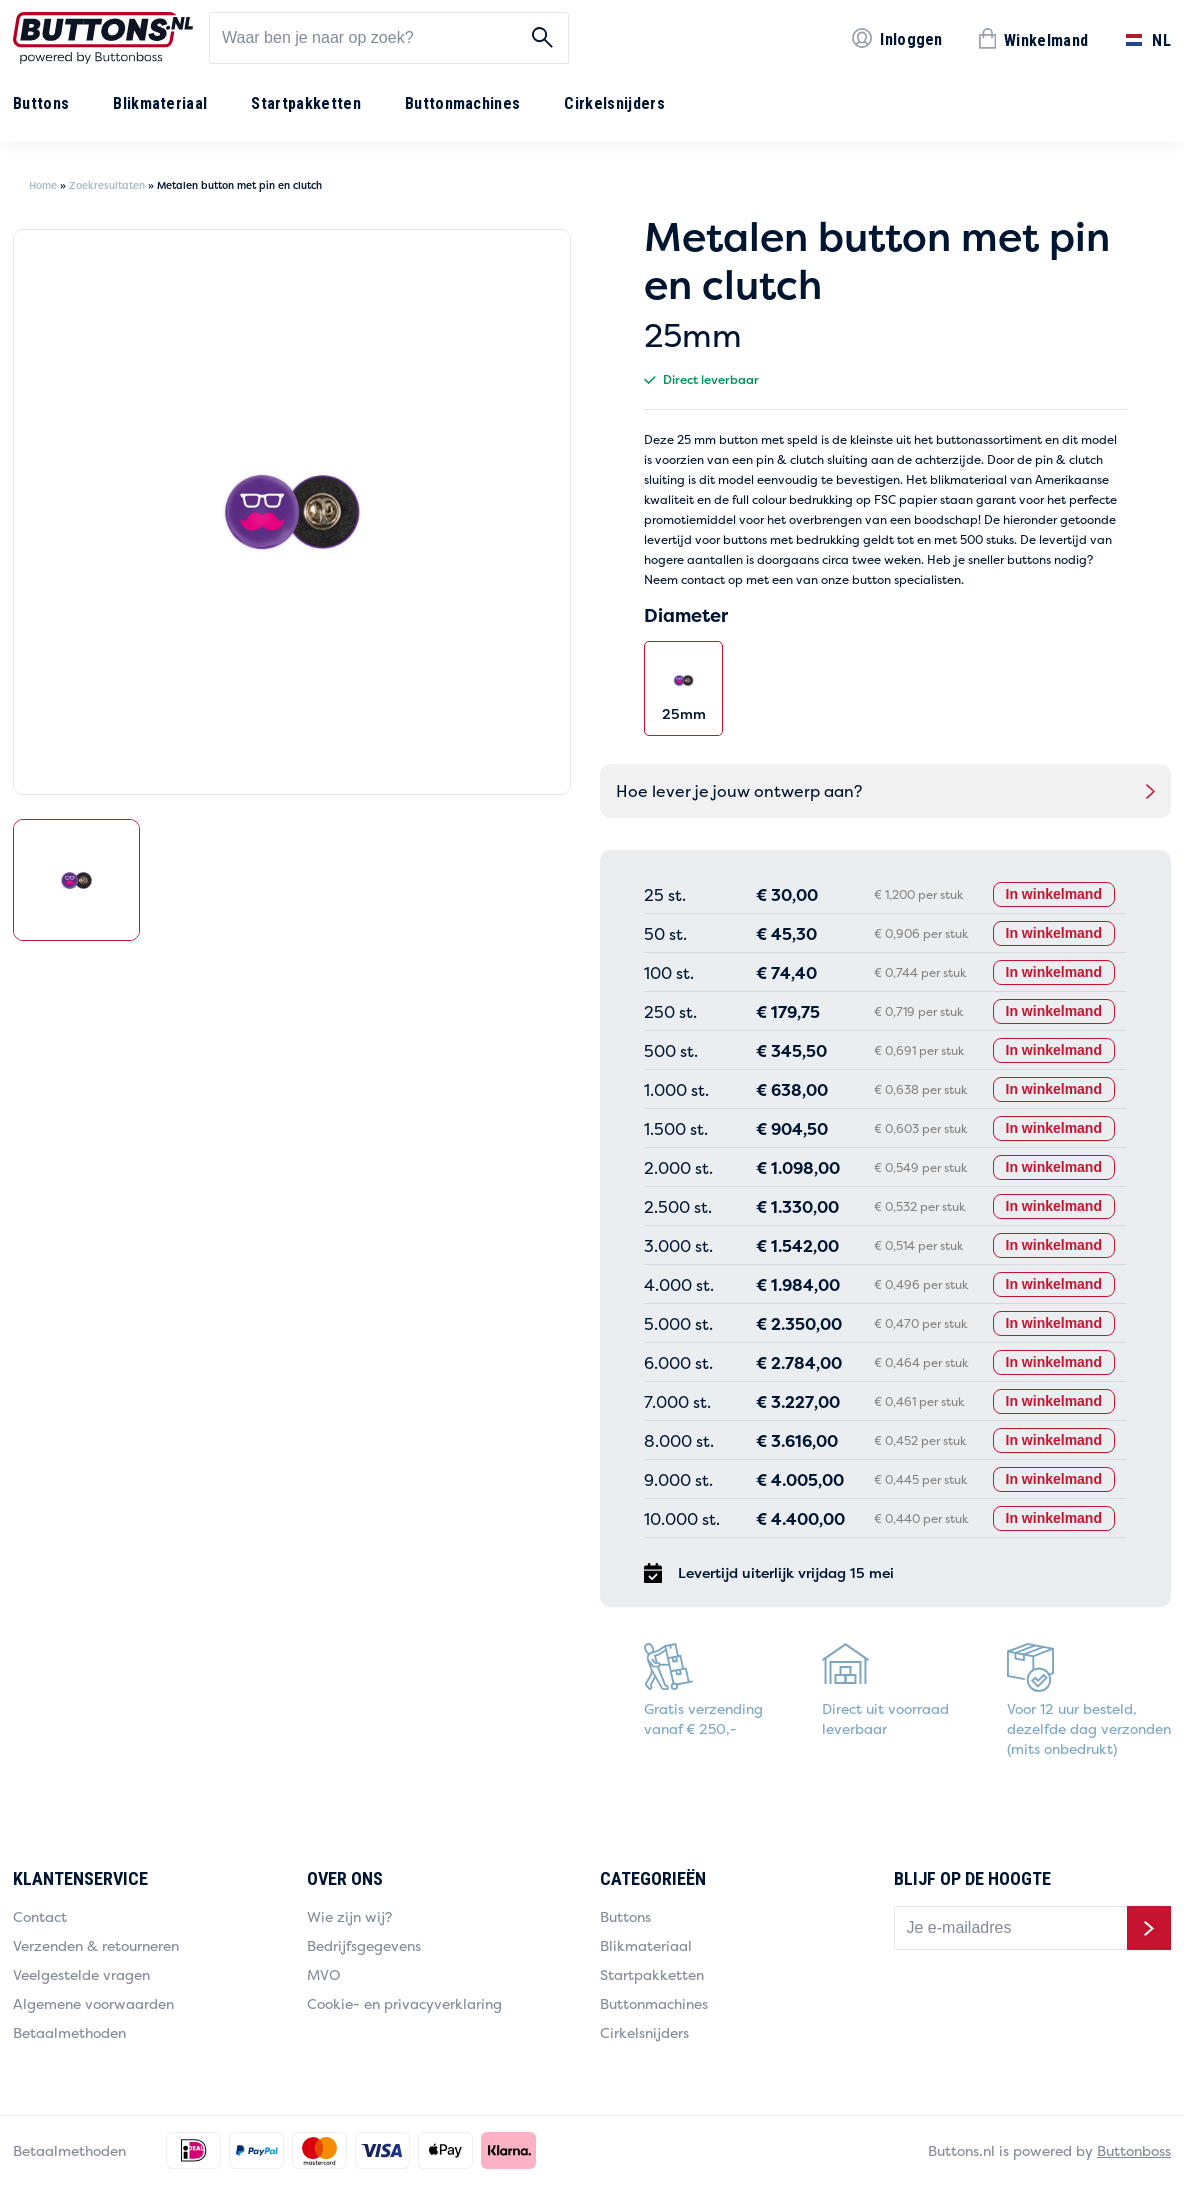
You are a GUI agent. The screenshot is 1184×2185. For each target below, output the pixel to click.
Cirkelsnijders (614, 103)
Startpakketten (305, 103)
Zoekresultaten (107, 185)
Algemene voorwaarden (93, 2003)
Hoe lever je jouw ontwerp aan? (739, 791)
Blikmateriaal (160, 103)
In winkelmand (1054, 894)
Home (43, 185)
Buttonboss (1134, 2150)
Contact (40, 1916)
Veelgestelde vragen (81, 1974)
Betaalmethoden (69, 2032)
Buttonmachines (462, 103)
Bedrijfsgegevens (364, 1945)
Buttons (41, 103)
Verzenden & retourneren (96, 1945)
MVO (323, 1974)
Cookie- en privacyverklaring (404, 2003)
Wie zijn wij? (349, 1916)
